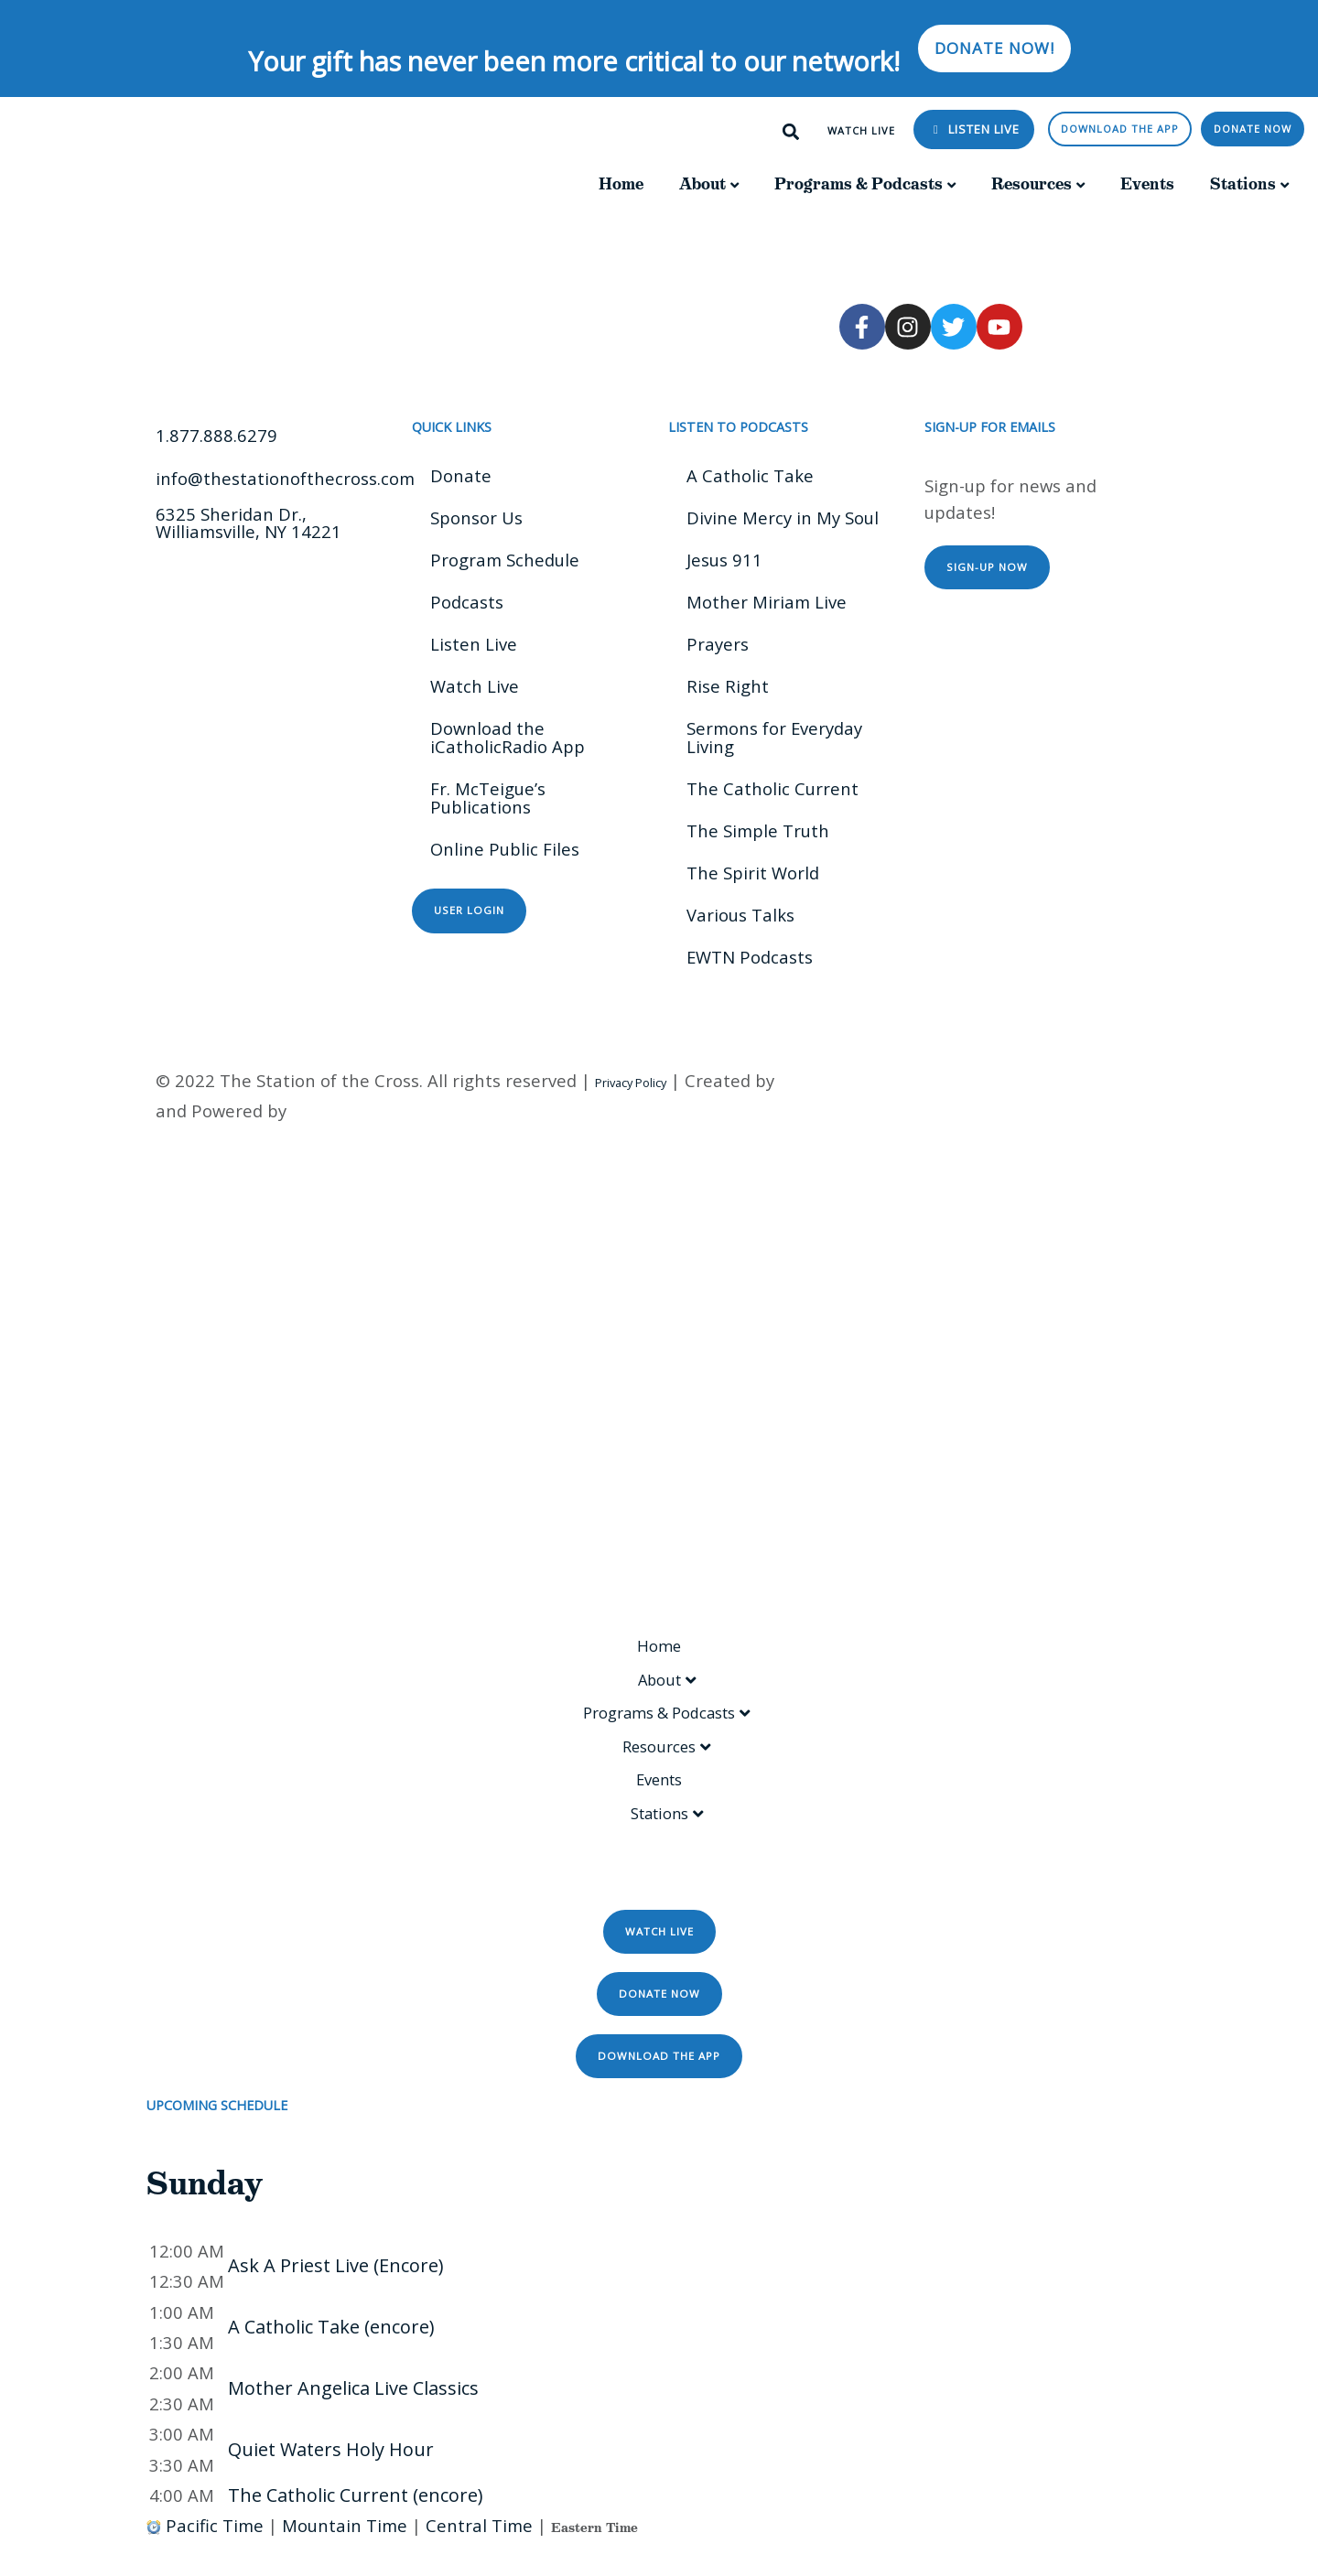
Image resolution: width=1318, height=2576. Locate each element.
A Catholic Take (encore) (331, 2352)
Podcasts (466, 601)
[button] (791, 132)
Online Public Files (504, 848)
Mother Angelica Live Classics (353, 2413)
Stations (1243, 184)
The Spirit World (752, 872)
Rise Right (727, 685)
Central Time (479, 2550)
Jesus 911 (724, 559)
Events (1147, 184)
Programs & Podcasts (858, 184)
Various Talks (740, 914)
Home (621, 184)
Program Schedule (504, 559)
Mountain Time (344, 2550)
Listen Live (982, 129)
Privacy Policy (630, 1082)
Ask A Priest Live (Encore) (336, 2292)
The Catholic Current (772, 788)
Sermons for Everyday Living (774, 737)
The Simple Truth (757, 830)
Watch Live (474, 685)
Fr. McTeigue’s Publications (488, 797)
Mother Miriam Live (766, 601)
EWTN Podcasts (749, 956)
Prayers (717, 643)
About (702, 184)
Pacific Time (215, 2550)
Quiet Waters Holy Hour (331, 2475)
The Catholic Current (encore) (355, 2520)
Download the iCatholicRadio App (507, 737)
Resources (1031, 184)
